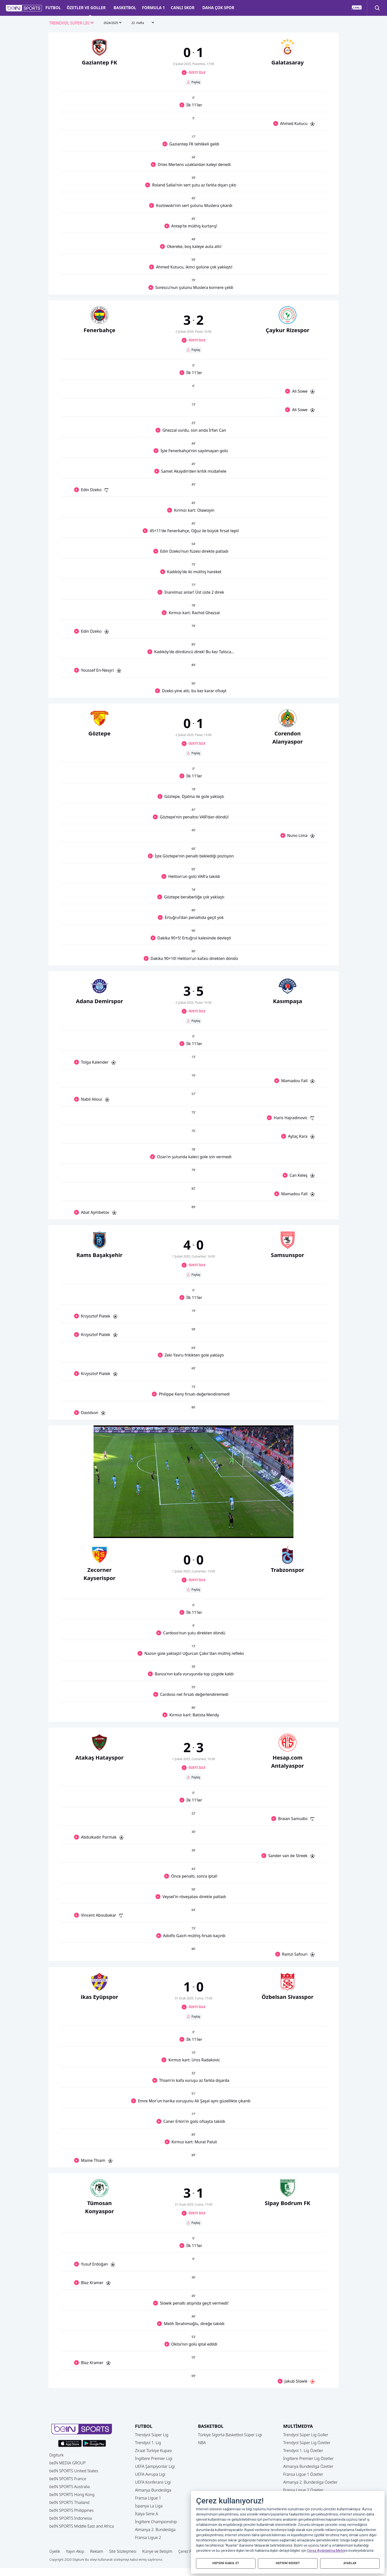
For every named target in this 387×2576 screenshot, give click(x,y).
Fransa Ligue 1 (148, 2498)
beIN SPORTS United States (73, 2471)
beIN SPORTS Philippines (71, 2510)
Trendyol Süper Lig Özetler (306, 2442)
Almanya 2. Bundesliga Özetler (310, 2482)
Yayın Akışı (75, 2551)
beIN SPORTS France (67, 2478)
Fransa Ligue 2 (148, 2537)
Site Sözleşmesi (122, 2551)
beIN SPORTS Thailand (69, 2502)
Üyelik (54, 2551)
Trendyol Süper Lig (151, 2434)
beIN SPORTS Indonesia (70, 2518)
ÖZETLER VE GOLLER (86, 7)
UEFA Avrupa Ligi (150, 2474)
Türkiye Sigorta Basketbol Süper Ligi (230, 2434)
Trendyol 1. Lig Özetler (303, 2450)
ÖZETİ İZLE (197, 72)
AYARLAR (350, 2563)
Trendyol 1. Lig (148, 2442)
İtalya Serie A (146, 2513)
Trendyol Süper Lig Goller (305, 2434)
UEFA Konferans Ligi (153, 2482)
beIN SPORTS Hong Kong (72, 2494)
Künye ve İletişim (157, 2551)
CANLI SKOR (182, 7)
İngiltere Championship (156, 2521)
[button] (24, 8)
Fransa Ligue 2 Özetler (303, 2490)
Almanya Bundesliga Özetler (308, 2466)
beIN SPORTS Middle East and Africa (81, 2526)
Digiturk (56, 2455)
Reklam (96, 2551)
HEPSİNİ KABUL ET (225, 2563)
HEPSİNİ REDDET (288, 2563)
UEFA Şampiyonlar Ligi (155, 2466)
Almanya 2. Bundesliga (155, 2529)
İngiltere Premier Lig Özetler (308, 2458)
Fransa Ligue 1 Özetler (303, 2474)
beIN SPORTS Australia (69, 2486)
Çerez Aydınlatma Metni (326, 2550)
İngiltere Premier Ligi (154, 2458)
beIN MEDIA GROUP (67, 2463)
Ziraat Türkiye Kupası (153, 2450)
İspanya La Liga (148, 2506)
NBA (202, 2442)
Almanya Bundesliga (153, 2490)
